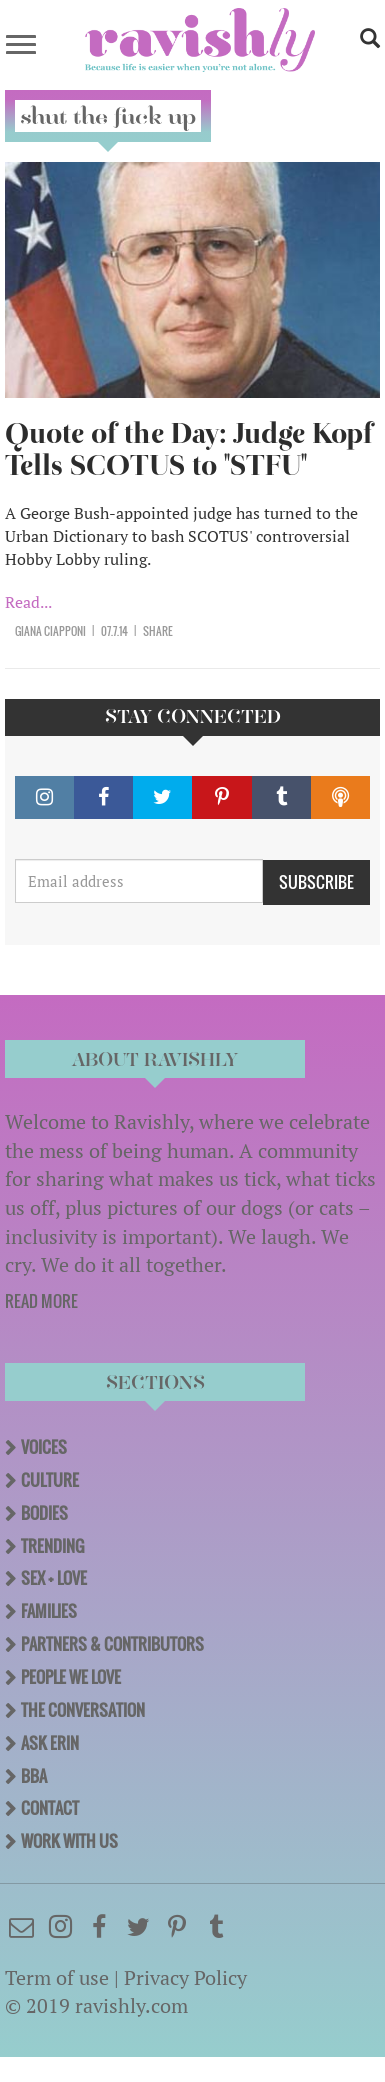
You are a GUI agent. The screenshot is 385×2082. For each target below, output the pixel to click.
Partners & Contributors (112, 1644)
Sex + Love (54, 1578)
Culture (50, 1480)
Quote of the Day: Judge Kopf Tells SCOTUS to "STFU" (189, 449)
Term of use (57, 1977)
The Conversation (83, 1710)
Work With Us (69, 1841)
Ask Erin (50, 1743)
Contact (50, 1808)
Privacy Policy (185, 1977)
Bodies (44, 1513)
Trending (52, 1546)
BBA (34, 1776)
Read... (28, 602)
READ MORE (41, 1301)
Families (49, 1611)
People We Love (71, 1677)
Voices (44, 1447)
